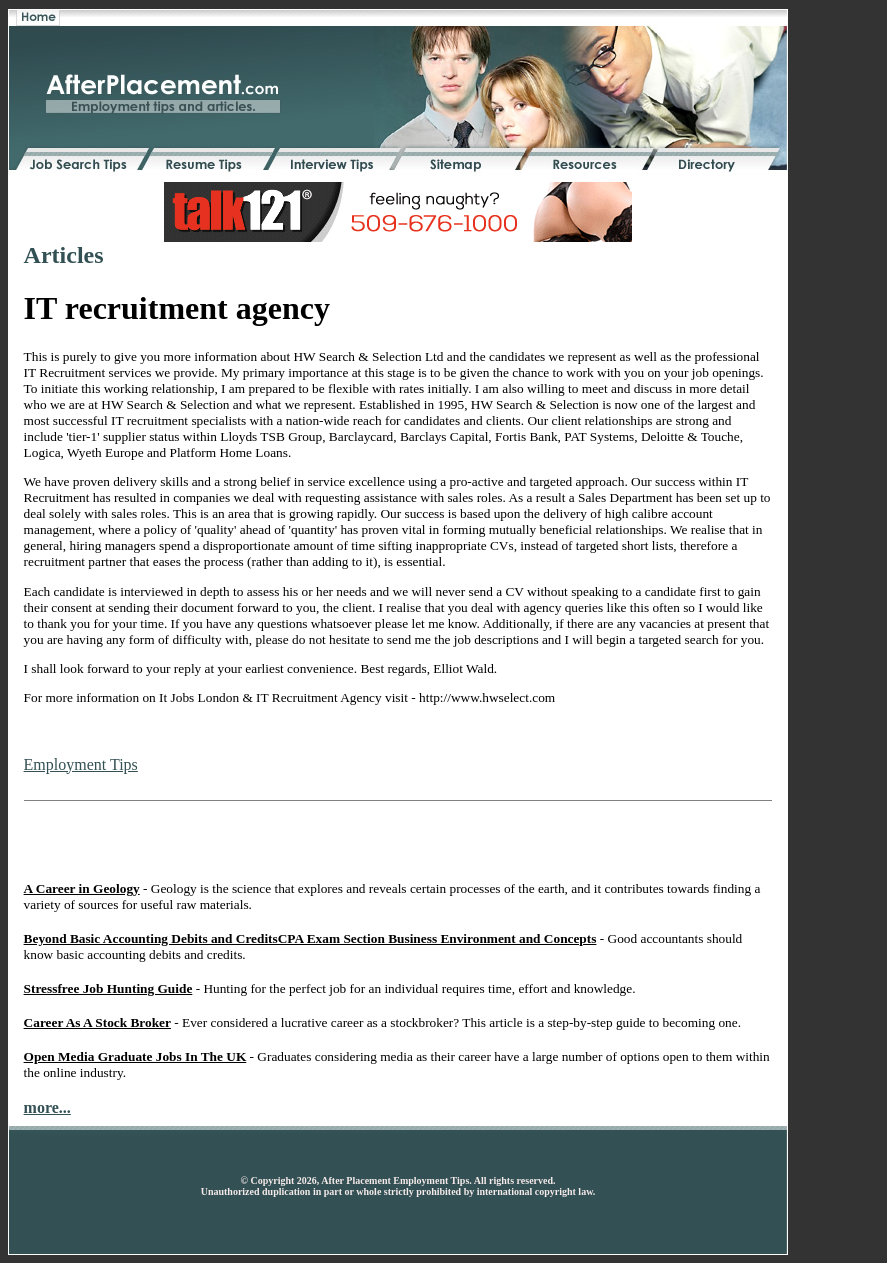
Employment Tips (81, 764)
